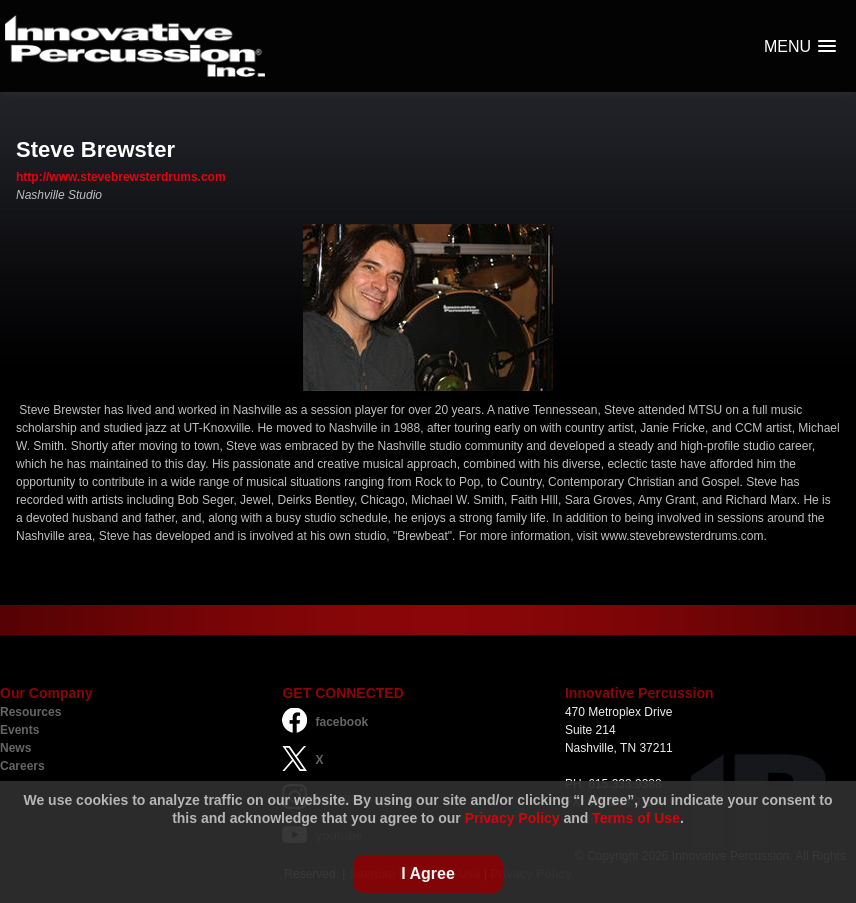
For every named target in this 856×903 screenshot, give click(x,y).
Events (19, 730)
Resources (30, 712)
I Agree (428, 873)
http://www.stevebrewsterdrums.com (121, 177)
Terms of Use (636, 818)
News (15, 748)
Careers (22, 766)
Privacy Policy (512, 818)
